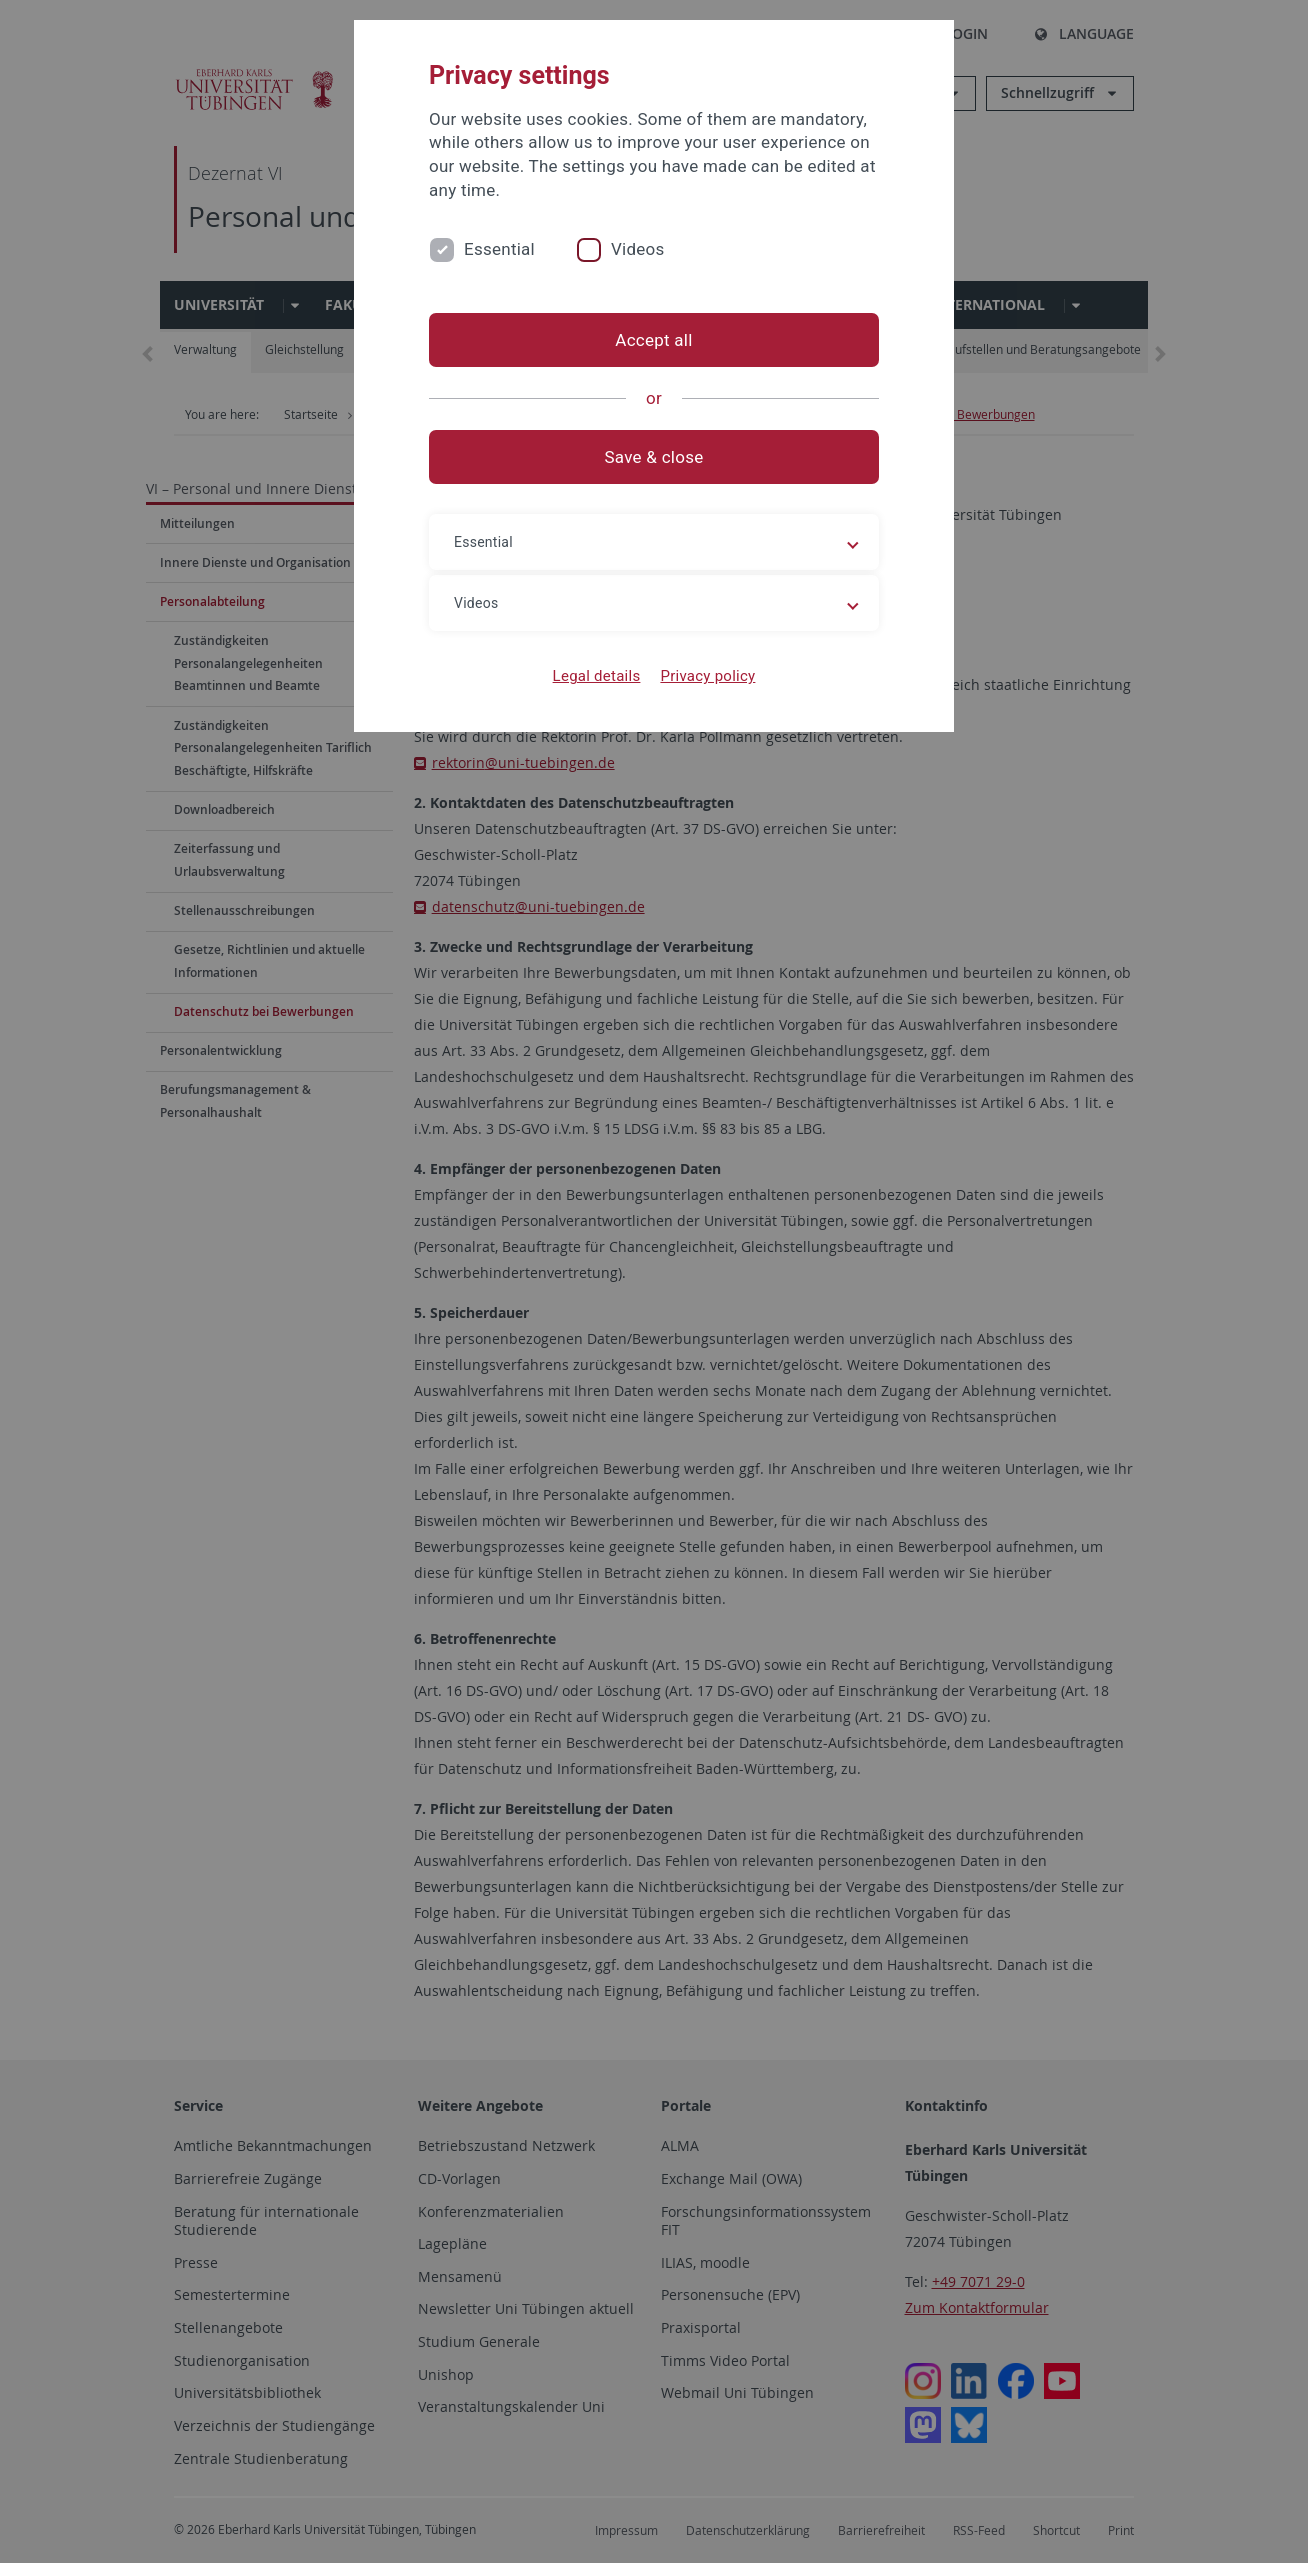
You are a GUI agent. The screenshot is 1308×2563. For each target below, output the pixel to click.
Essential (499, 249)
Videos (638, 249)
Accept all (653, 340)
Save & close (654, 457)
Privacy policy (707, 676)
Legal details (597, 676)
